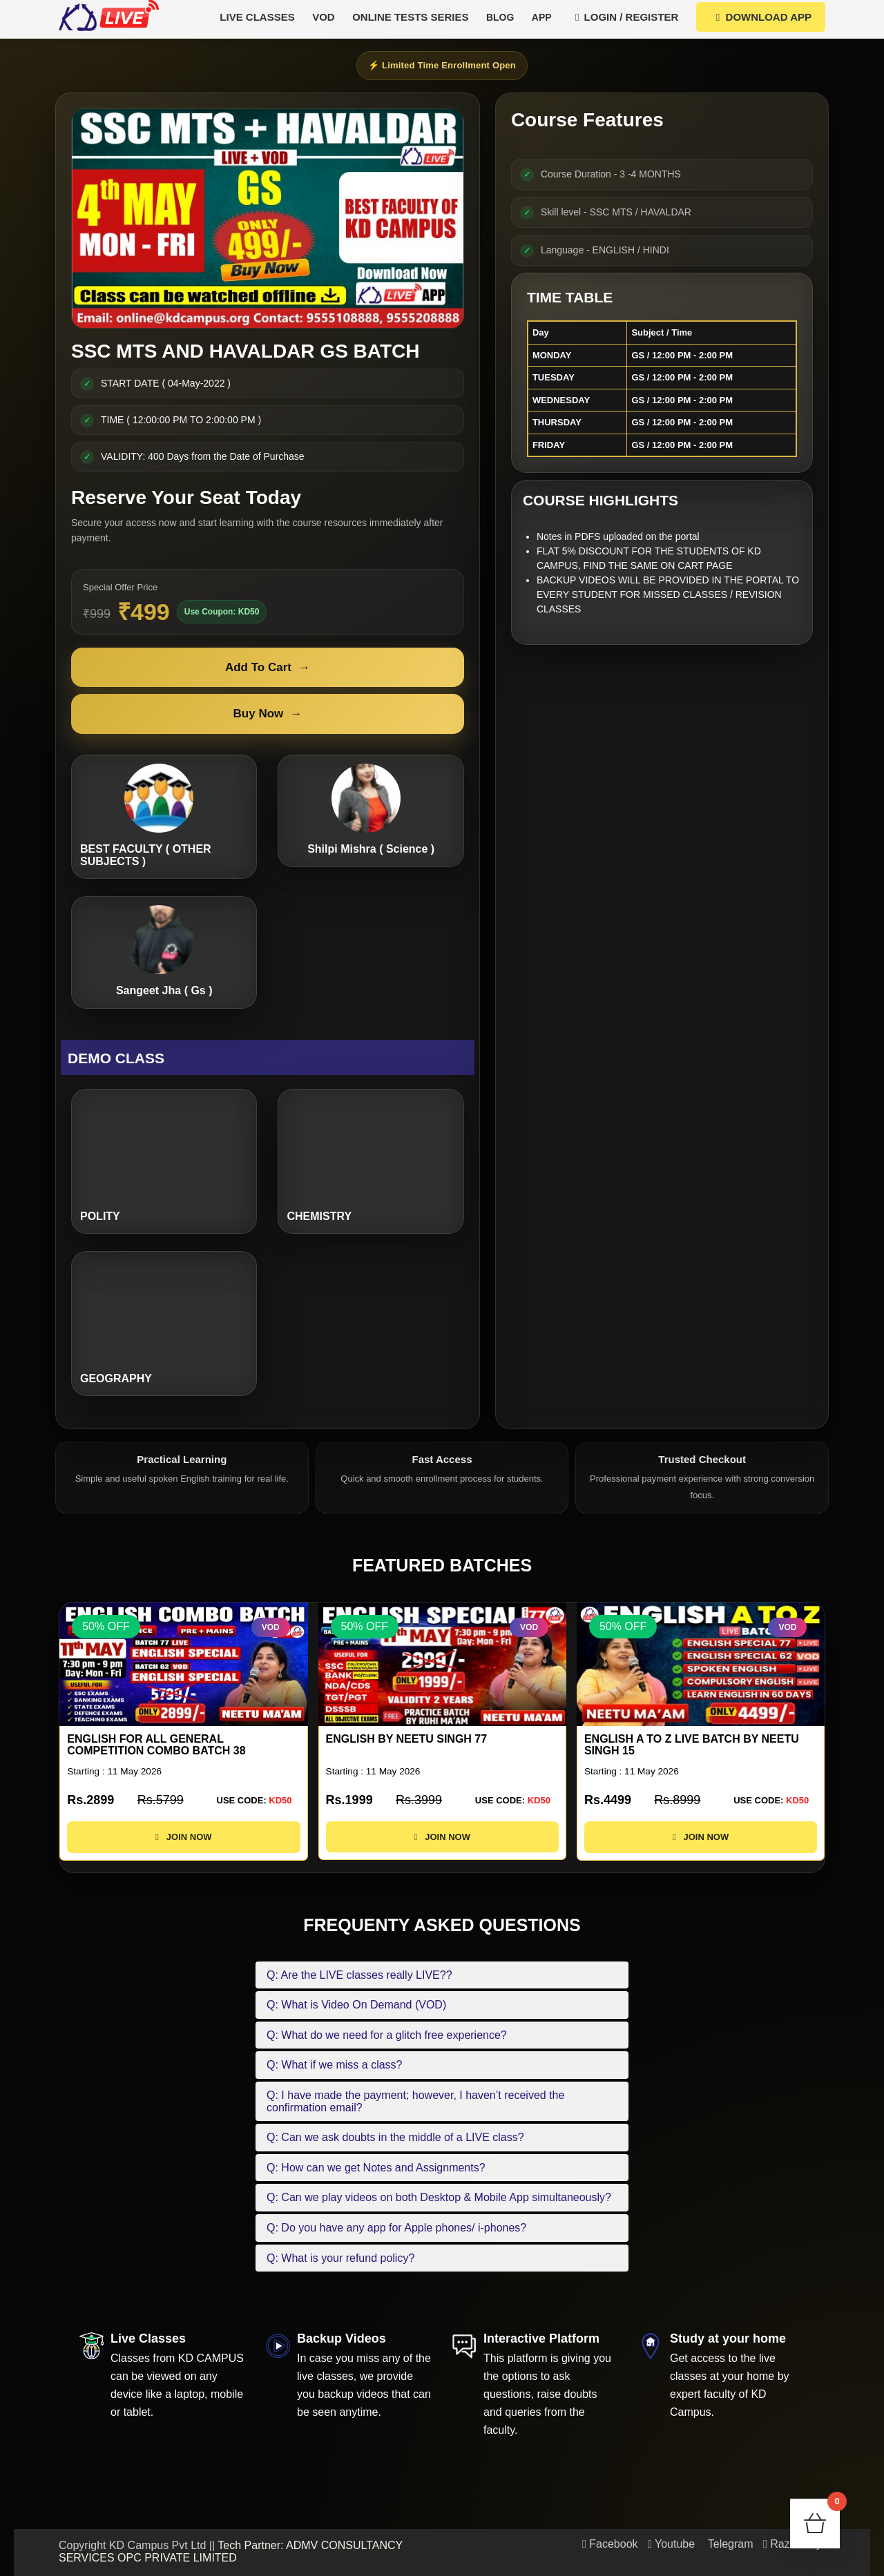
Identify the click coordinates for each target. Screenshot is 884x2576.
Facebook (610, 2544)
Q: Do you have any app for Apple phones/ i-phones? (396, 2228)
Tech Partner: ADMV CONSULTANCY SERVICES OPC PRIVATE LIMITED (231, 2551)
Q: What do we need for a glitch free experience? (387, 2035)
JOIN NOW (183, 1849)
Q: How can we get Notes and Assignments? (376, 2167)
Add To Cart (267, 668)
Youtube (671, 2544)
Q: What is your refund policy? (340, 2258)
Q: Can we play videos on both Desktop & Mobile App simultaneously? (439, 2197)
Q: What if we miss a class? (335, 2065)
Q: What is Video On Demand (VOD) (356, 2005)
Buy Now (267, 714)
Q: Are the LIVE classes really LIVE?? (359, 1975)
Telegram (729, 2544)
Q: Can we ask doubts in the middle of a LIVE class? (395, 2137)
